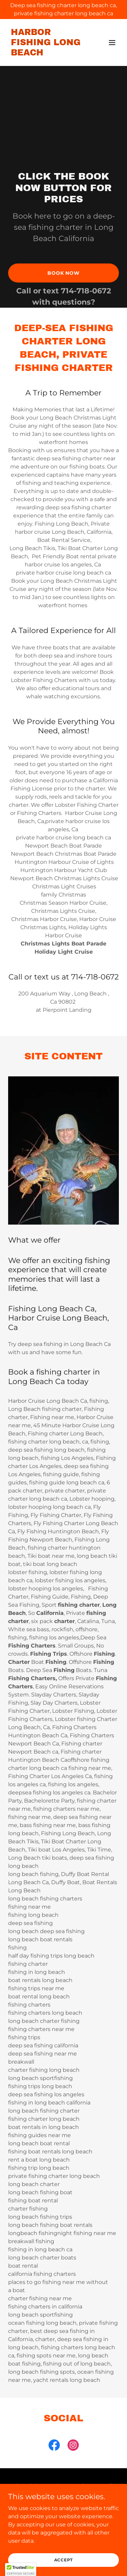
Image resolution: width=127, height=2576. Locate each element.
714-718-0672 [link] (86, 290)
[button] (112, 42)
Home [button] (63, 2519)
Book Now (63, 273)
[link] (47, 53)
